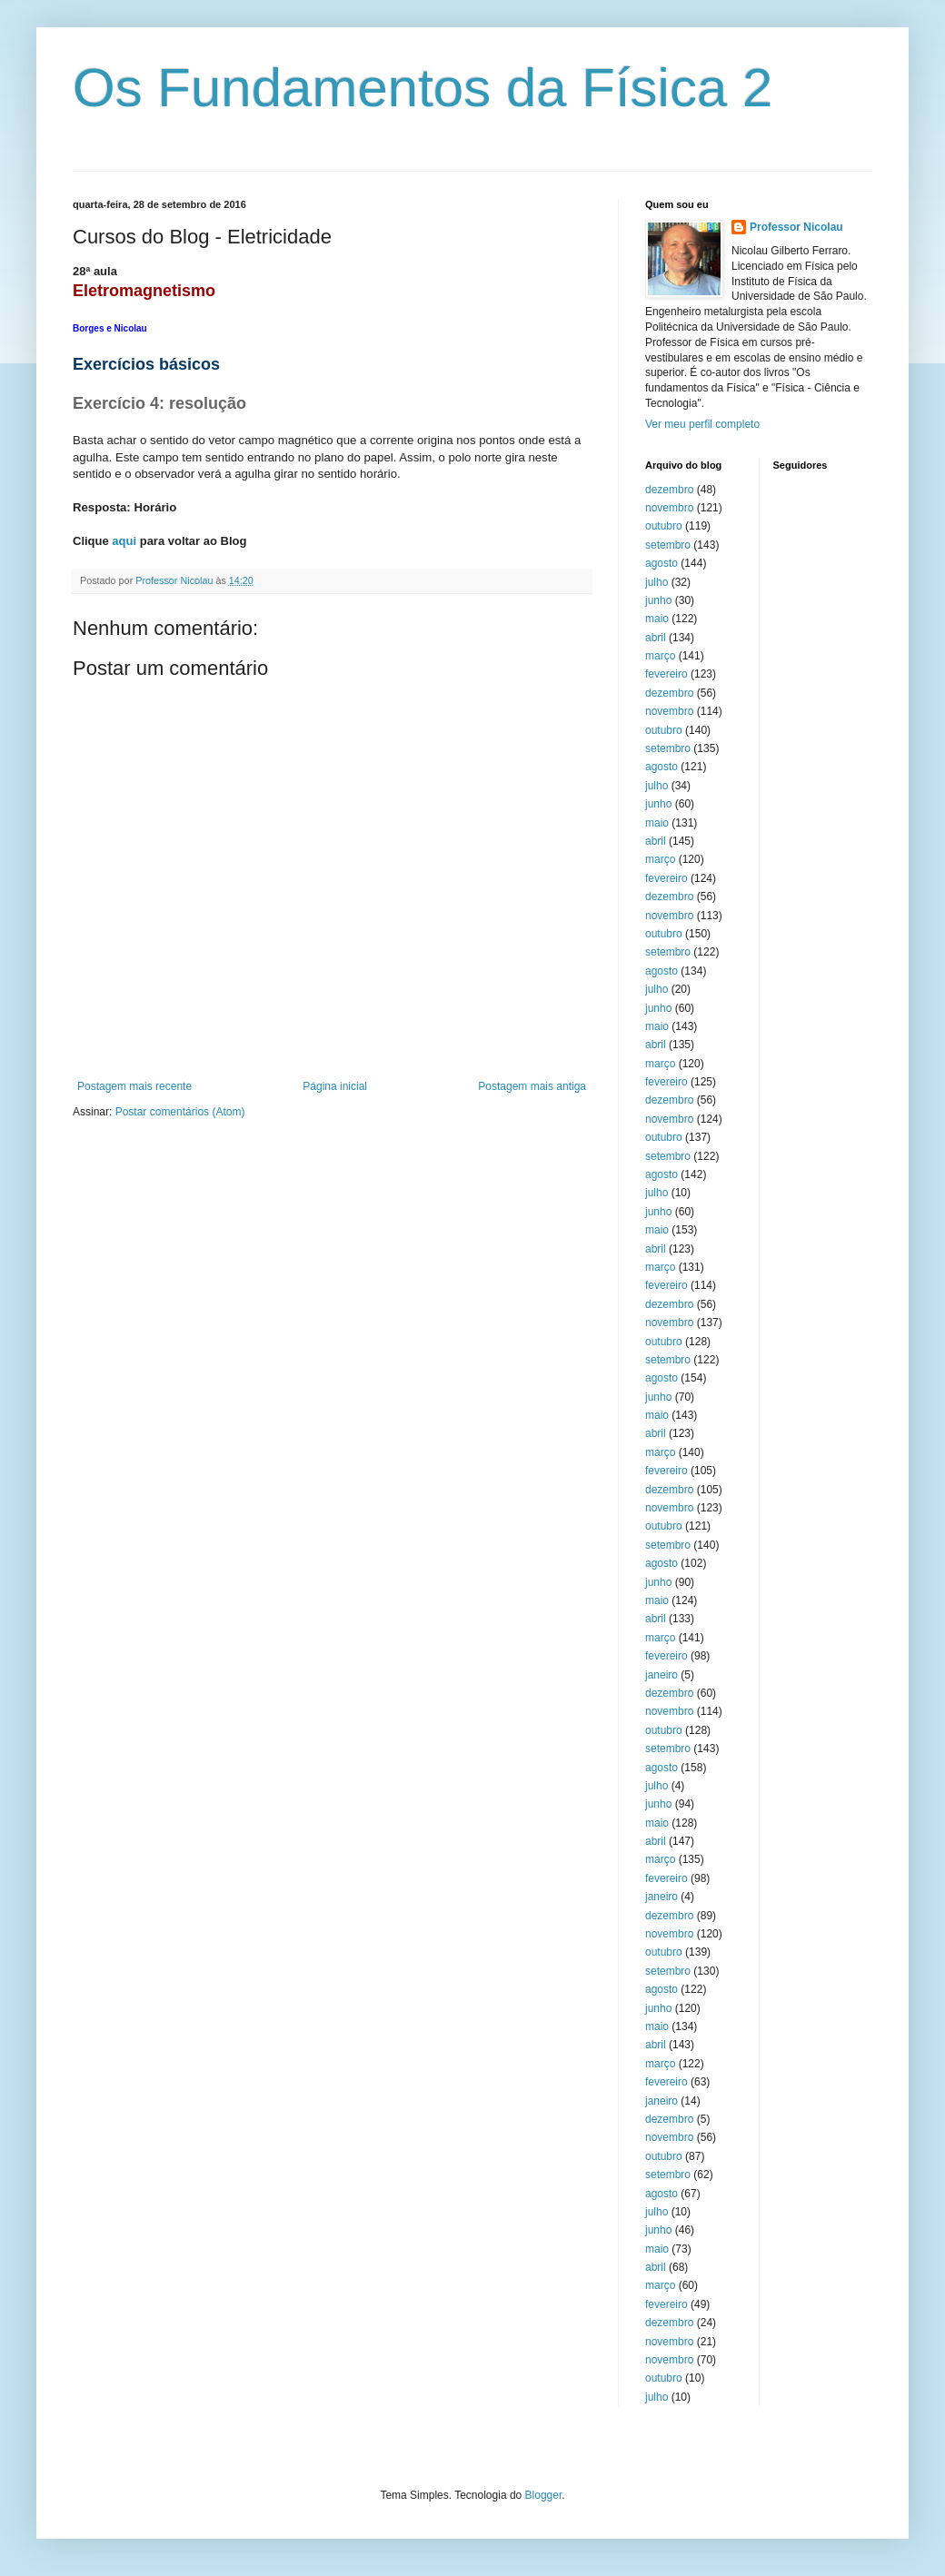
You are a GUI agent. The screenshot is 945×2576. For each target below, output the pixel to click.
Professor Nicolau (796, 227)
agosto (661, 563)
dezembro (669, 489)
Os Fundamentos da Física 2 (422, 87)
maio (657, 618)
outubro (663, 526)
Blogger (543, 2495)
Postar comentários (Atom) (180, 1111)
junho (658, 600)
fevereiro (666, 674)
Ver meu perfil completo (702, 424)
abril (655, 637)
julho (656, 582)
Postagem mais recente (134, 1086)
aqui (124, 541)
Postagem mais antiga (532, 1086)
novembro (669, 507)
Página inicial (335, 1086)
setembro (668, 545)
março (660, 655)
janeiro (661, 1675)
